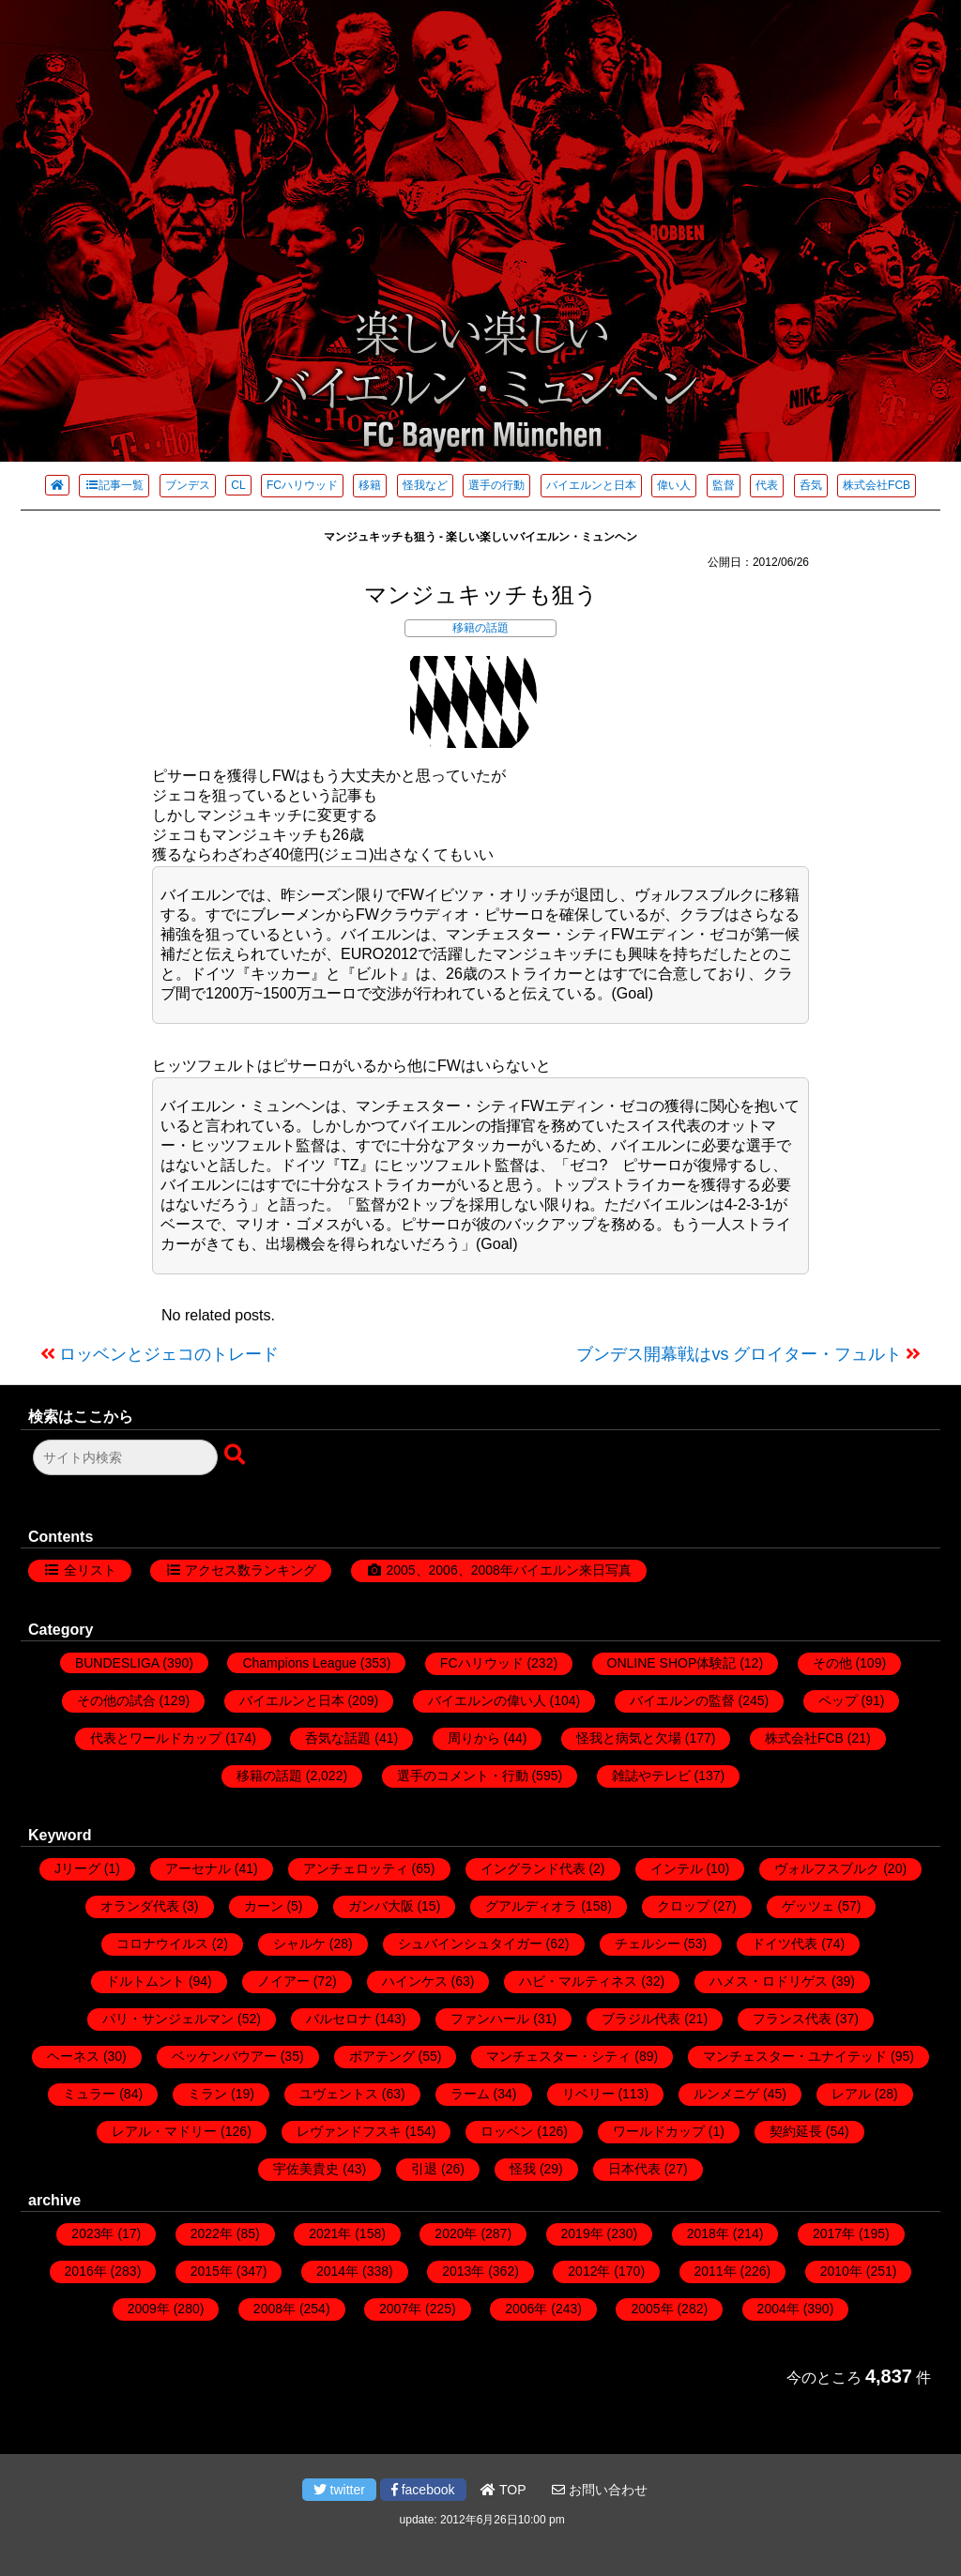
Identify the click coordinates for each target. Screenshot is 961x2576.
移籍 (369, 485)
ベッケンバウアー (224, 2056)
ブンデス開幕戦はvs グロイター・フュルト (739, 1354)
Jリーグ (77, 1868)
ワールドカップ (659, 2131)
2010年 (841, 2271)
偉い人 (674, 485)
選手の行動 (496, 485)
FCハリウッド (302, 485)
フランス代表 (792, 2018)
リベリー (588, 2093)
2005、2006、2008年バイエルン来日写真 (508, 1570)
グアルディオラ (531, 1905)
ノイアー (283, 1981)
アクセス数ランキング (250, 1570)
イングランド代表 (533, 1868)
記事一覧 (114, 485)
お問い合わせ (600, 2489)
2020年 (456, 2233)
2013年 (463, 2271)
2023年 (92, 2233)
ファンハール (489, 2018)
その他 (832, 1662)
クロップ (683, 1905)
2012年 (589, 2271)
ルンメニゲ (726, 2093)
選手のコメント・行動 (462, 1775)
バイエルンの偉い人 (487, 1700)
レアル (851, 2093)
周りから (474, 1737)
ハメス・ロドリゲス (768, 1981)
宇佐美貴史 (306, 2168)
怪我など (425, 485)
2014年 (337, 2271)
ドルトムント (145, 1981)
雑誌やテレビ (651, 1775)
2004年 (778, 2308)
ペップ (838, 1700)
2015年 (212, 2271)
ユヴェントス (338, 2093)
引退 (424, 2168)
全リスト (90, 1570)
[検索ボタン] (236, 1455)
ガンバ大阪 (381, 1905)
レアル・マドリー (164, 2131)
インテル (676, 1868)
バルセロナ (339, 2018)
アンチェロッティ (355, 1868)
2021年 (330, 2233)
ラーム (470, 2093)
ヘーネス (73, 2056)
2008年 (274, 2308)
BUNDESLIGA (117, 1662)
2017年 (834, 2233)
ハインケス (415, 1981)
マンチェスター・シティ (558, 2056)
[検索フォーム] (125, 1457)
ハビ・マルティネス (578, 1981)
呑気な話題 (338, 1737)
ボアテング (382, 2056)
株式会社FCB (876, 485)
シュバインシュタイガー (470, 1943)
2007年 (400, 2308)
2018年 (708, 2233)
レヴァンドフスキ (349, 2131)
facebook (423, 2489)
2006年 (526, 2308)
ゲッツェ (808, 1905)
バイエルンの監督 (682, 1700)
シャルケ (299, 1943)
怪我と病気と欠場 (628, 1737)
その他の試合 (116, 1700)
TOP (503, 2489)
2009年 (149, 2308)
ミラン (207, 2093)
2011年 (715, 2271)
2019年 (582, 2233)
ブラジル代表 (641, 2018)
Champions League (299, 1662)
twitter (339, 2489)
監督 (723, 485)
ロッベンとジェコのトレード (169, 1354)
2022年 (212, 2233)
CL (238, 485)
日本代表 (634, 2168)
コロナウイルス (162, 1943)
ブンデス (187, 485)
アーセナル (198, 1868)
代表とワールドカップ (155, 1737)
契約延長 (796, 2131)
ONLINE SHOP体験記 (672, 1662)
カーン (263, 1905)
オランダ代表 (139, 1905)
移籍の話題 (480, 627)
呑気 (811, 485)
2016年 (86, 2271)
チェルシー (647, 1943)
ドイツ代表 (784, 1943)
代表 (766, 485)
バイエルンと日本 (591, 485)
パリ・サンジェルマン (168, 2018)
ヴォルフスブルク (826, 1868)
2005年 (652, 2308)
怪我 (523, 2168)
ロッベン (506, 2131)
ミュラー (89, 2093)
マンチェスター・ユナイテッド (795, 2056)
